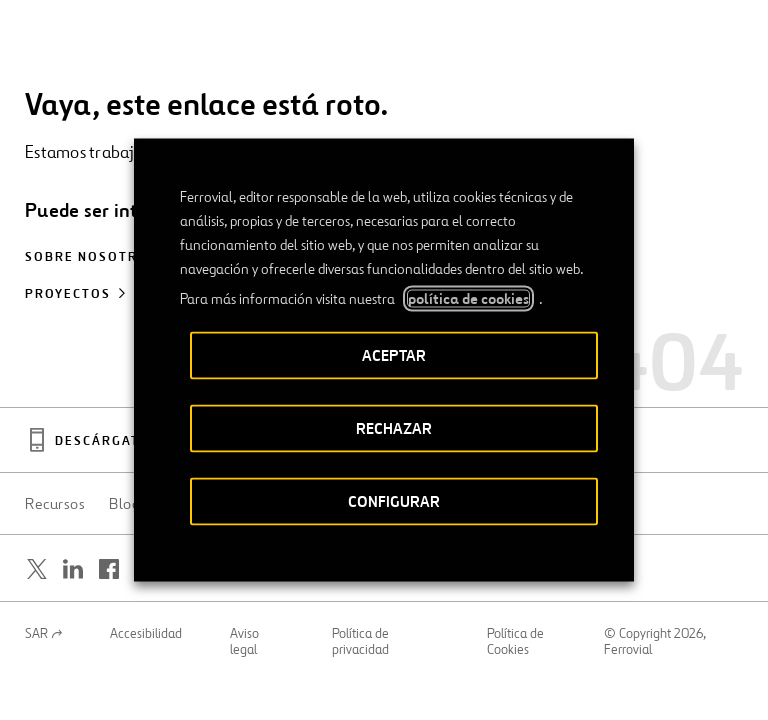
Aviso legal (244, 642)
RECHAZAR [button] (394, 428)
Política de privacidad (360, 642)
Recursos (55, 504)
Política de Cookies (515, 642)
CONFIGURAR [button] (394, 501)
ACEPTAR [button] (394, 355)
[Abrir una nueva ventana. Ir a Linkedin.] (73, 568)
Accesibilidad (146, 634)
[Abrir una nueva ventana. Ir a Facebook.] (109, 568)
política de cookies (468, 299)
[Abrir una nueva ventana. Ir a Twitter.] (37, 568)
